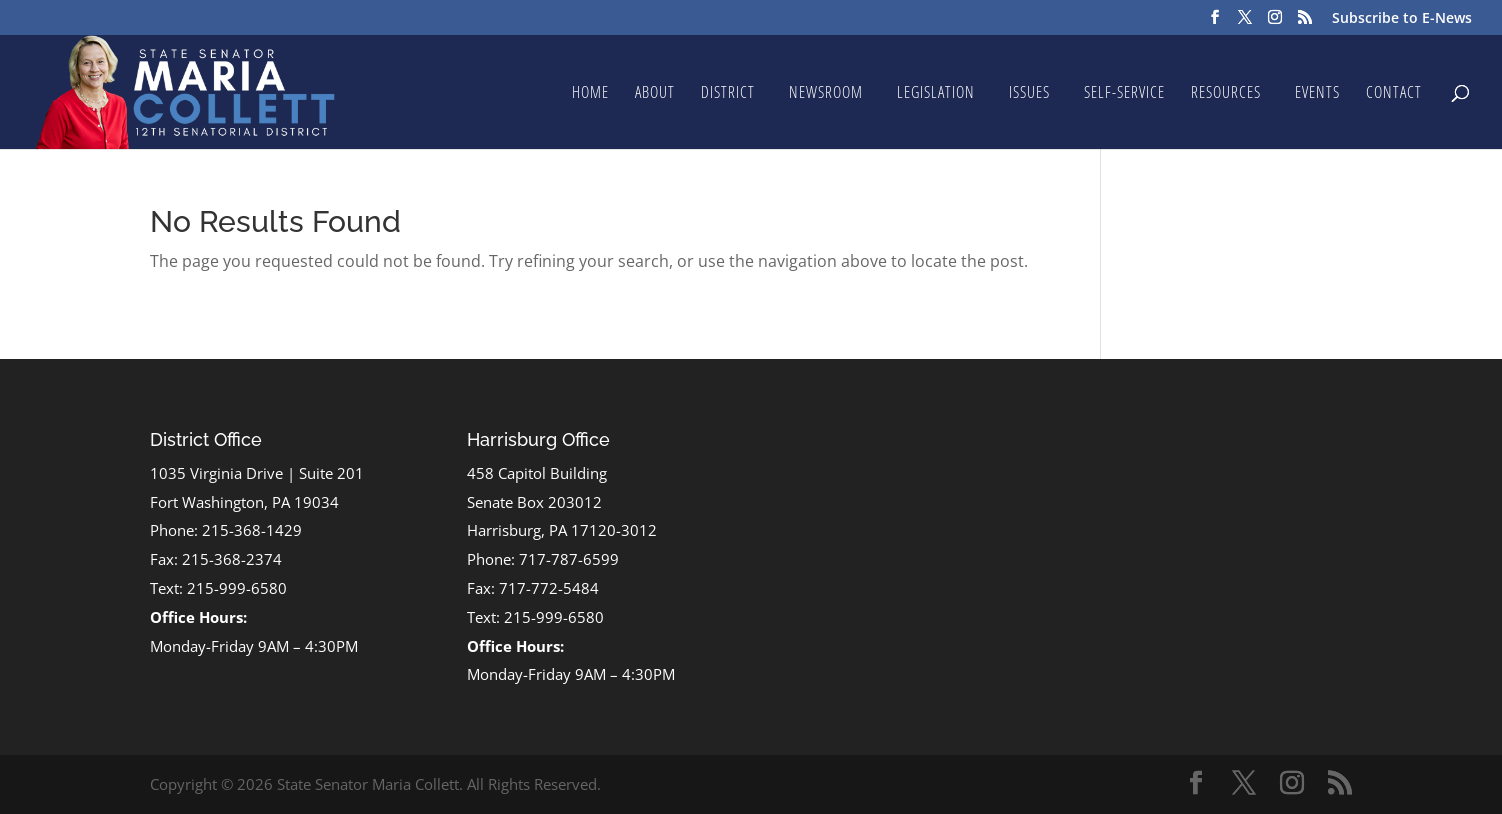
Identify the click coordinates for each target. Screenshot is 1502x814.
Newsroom (826, 94)
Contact (1394, 94)
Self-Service (1124, 94)
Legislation (936, 94)
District (728, 94)
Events (1317, 94)
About (655, 94)
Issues (1029, 94)
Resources (1226, 94)
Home (590, 94)
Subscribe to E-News (1402, 19)
